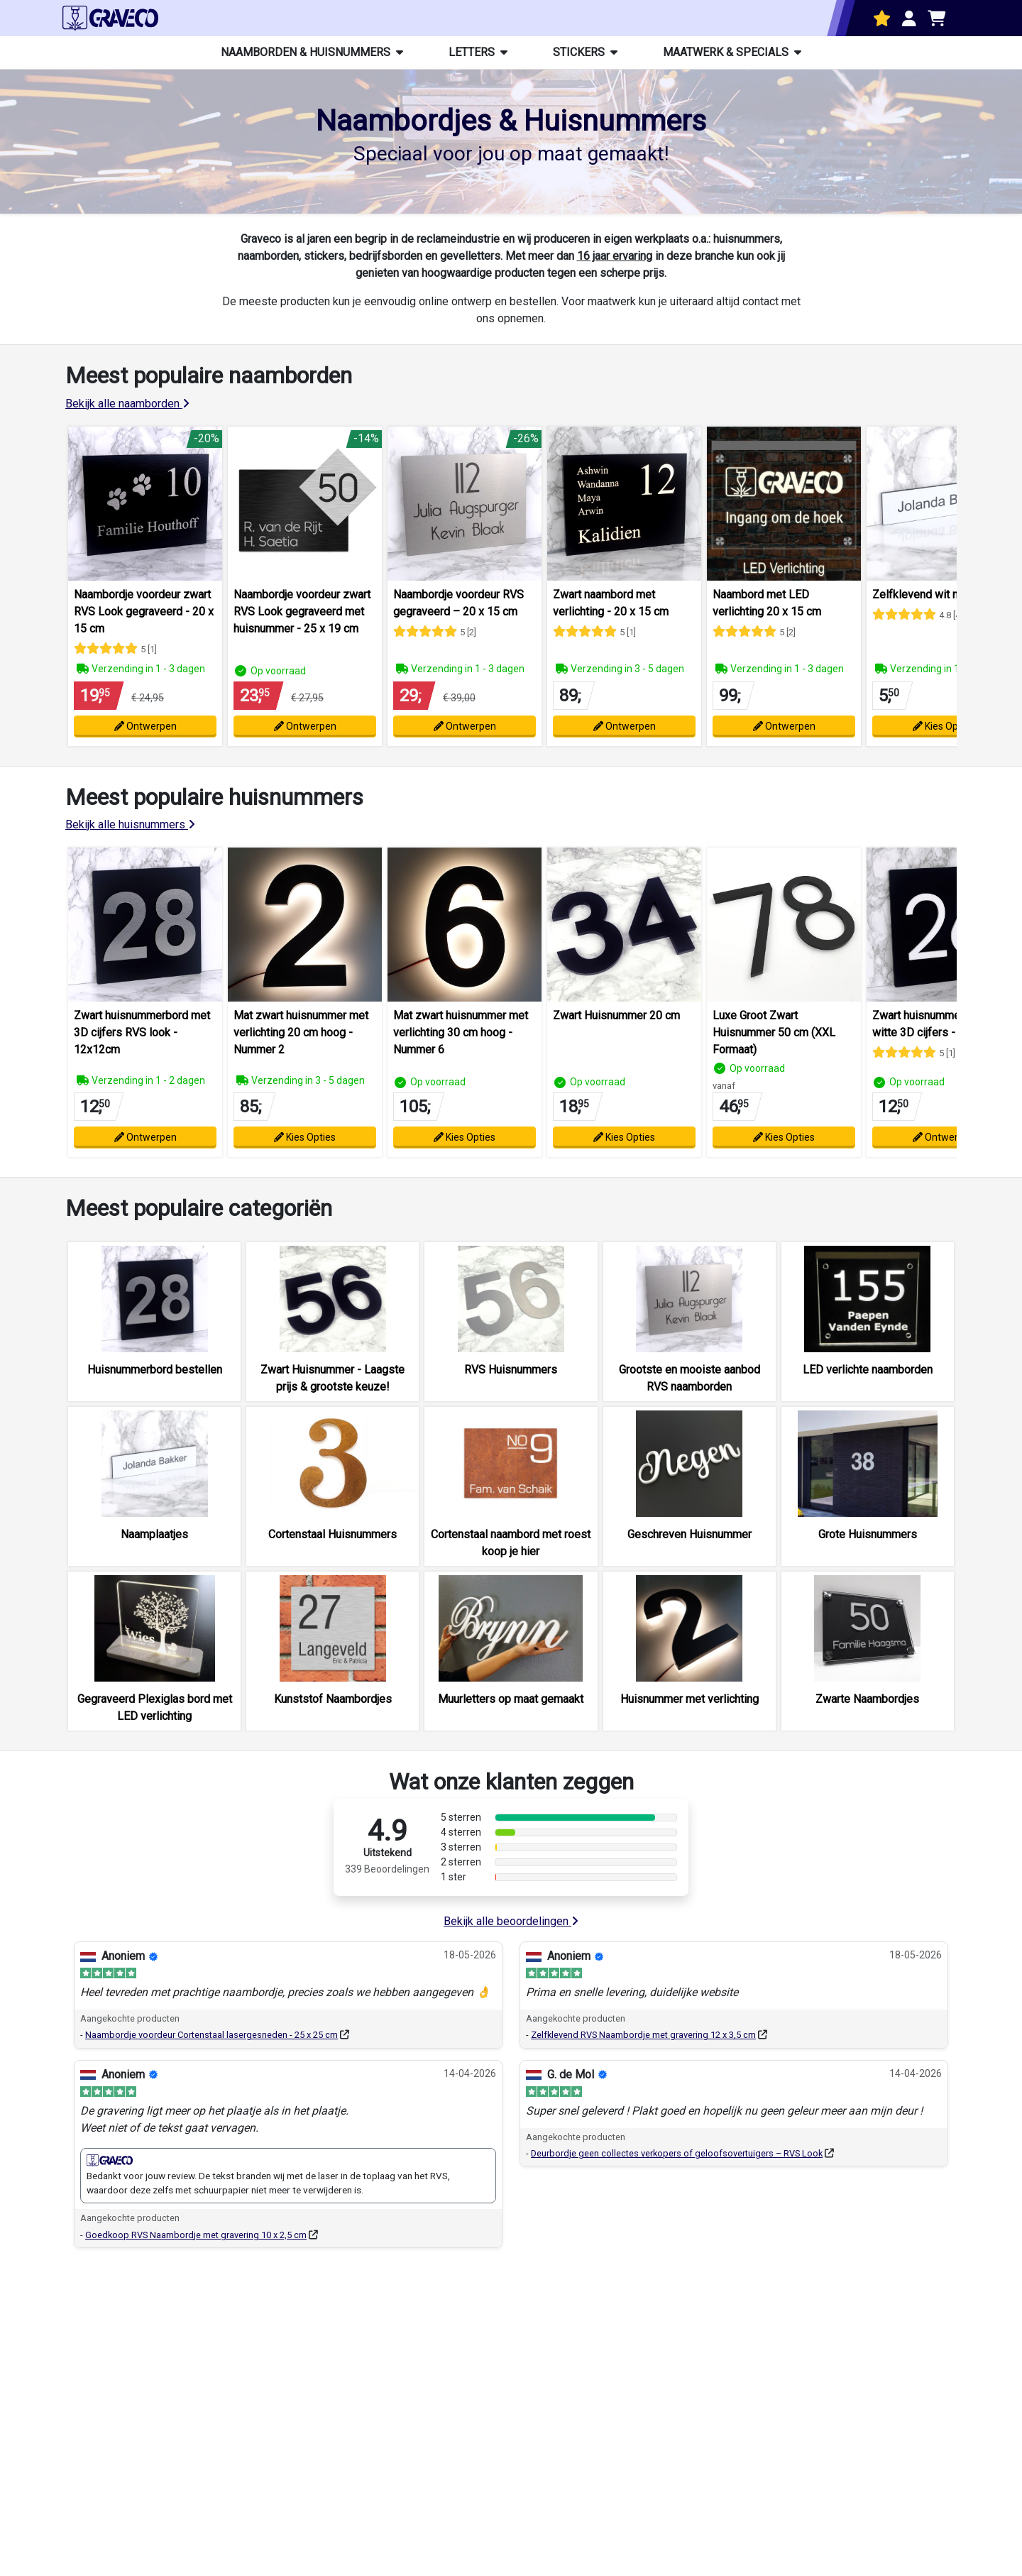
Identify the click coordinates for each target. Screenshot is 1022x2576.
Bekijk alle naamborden (127, 403)
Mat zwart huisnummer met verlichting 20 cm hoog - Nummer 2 (300, 1032)
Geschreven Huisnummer (689, 1534)
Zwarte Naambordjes (867, 1699)
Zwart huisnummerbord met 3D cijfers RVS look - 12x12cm (142, 1032)
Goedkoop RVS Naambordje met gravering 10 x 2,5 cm (196, 2235)
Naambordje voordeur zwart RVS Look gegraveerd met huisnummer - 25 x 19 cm (301, 611)
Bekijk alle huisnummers (130, 824)
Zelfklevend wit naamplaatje (941, 594)
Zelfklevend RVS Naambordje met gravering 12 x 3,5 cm (643, 2034)
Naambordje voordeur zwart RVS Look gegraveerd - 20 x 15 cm (144, 611)
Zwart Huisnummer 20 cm (616, 1015)
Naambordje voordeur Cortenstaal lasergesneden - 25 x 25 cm (211, 2034)
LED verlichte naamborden (868, 1369)
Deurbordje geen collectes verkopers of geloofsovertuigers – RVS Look (677, 2153)
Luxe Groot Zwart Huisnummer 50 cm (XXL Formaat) (774, 1032)
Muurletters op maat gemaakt (510, 1699)
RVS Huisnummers (510, 1369)
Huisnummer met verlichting (689, 1699)
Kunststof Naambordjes (333, 1699)
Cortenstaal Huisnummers (332, 1534)
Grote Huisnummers (867, 1534)
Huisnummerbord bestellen (154, 1369)
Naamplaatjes (154, 1534)
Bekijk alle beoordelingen (511, 1921)
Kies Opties (943, 726)
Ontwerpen (145, 726)
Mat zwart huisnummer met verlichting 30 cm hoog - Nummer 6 (460, 1032)
